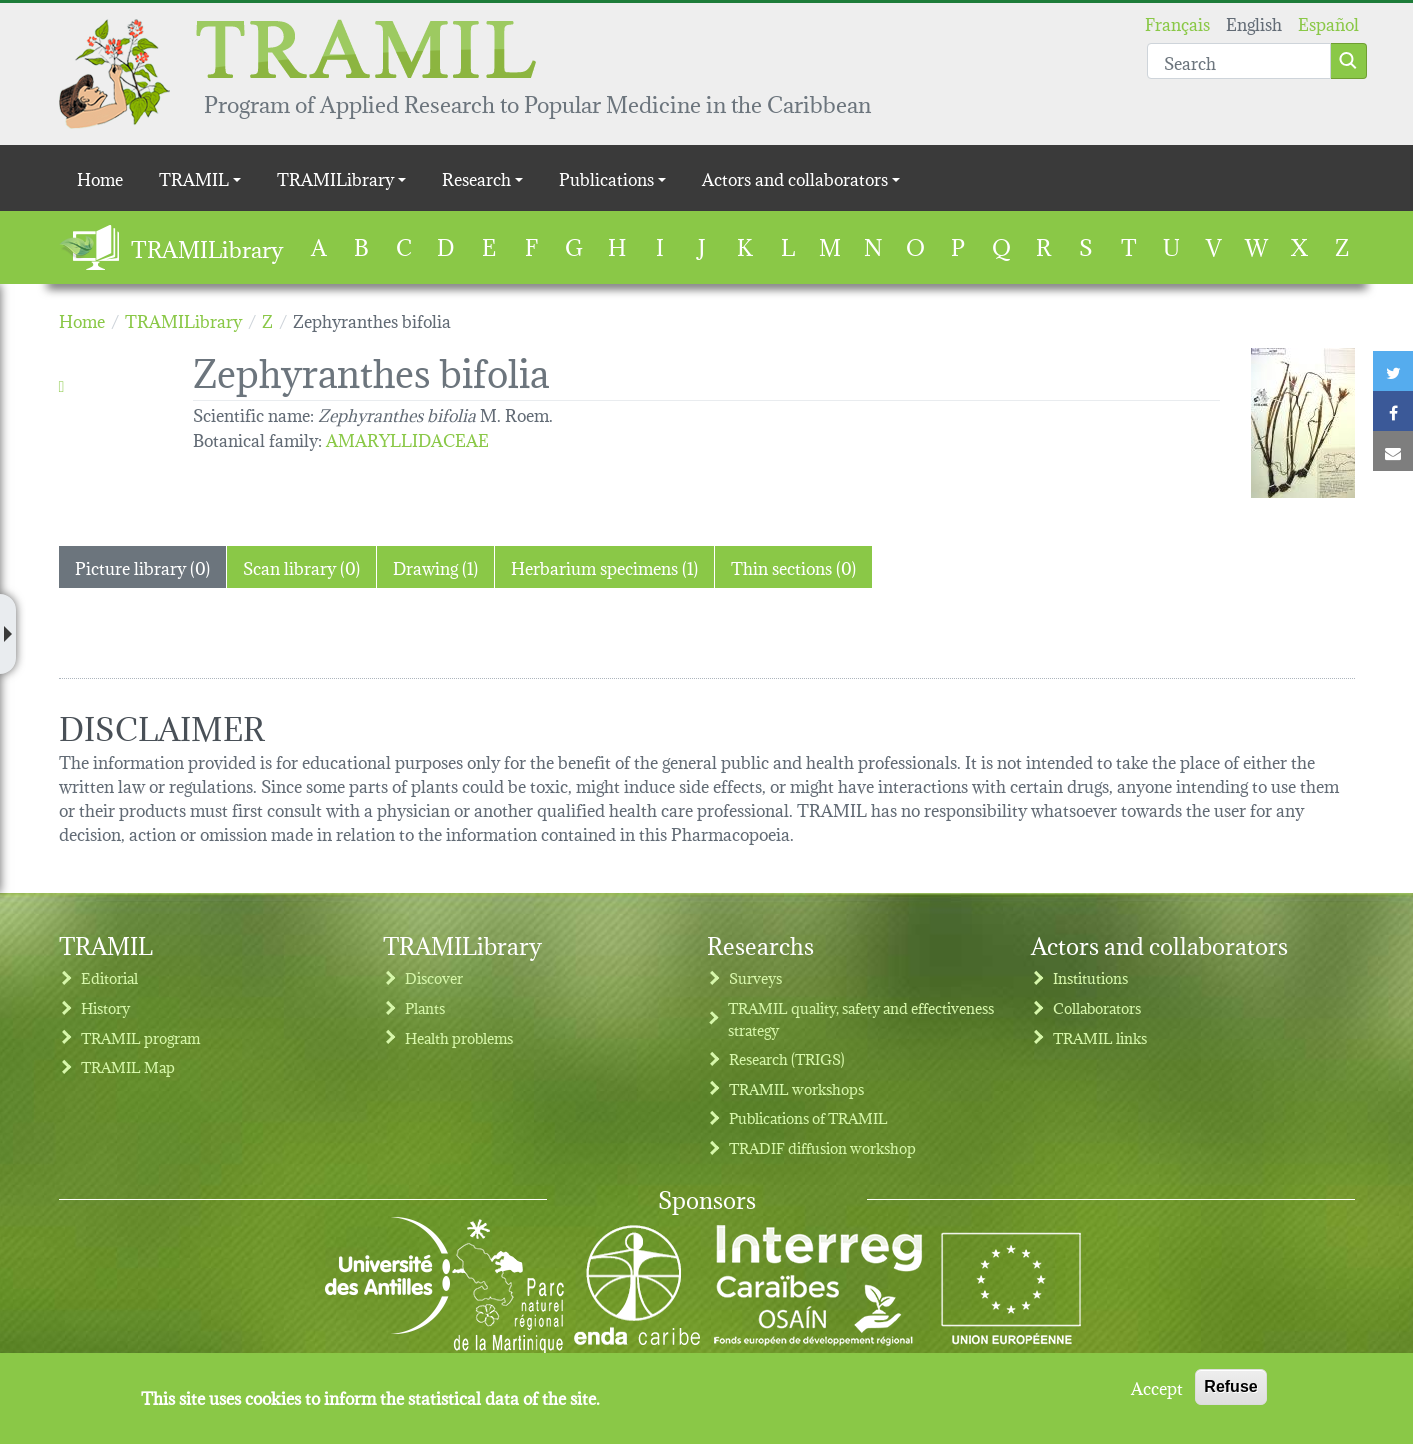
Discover (434, 977)
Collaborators (1097, 1007)
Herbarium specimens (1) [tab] (604, 566)
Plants (425, 1007)
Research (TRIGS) (787, 1058)
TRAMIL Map (128, 1066)
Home (100, 177)
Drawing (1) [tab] (435, 566)
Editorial (109, 977)
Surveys (755, 977)
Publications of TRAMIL (808, 1117)
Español (1328, 22)
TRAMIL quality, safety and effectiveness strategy (861, 1018)
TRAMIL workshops (796, 1088)
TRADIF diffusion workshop (822, 1147)
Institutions (1090, 977)
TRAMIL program (140, 1037)
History (105, 1007)
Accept (1157, 1387)
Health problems (459, 1037)
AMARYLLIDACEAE (407, 438)
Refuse (1230, 1386)
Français (1177, 22)
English (1254, 22)
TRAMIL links (1100, 1037)
